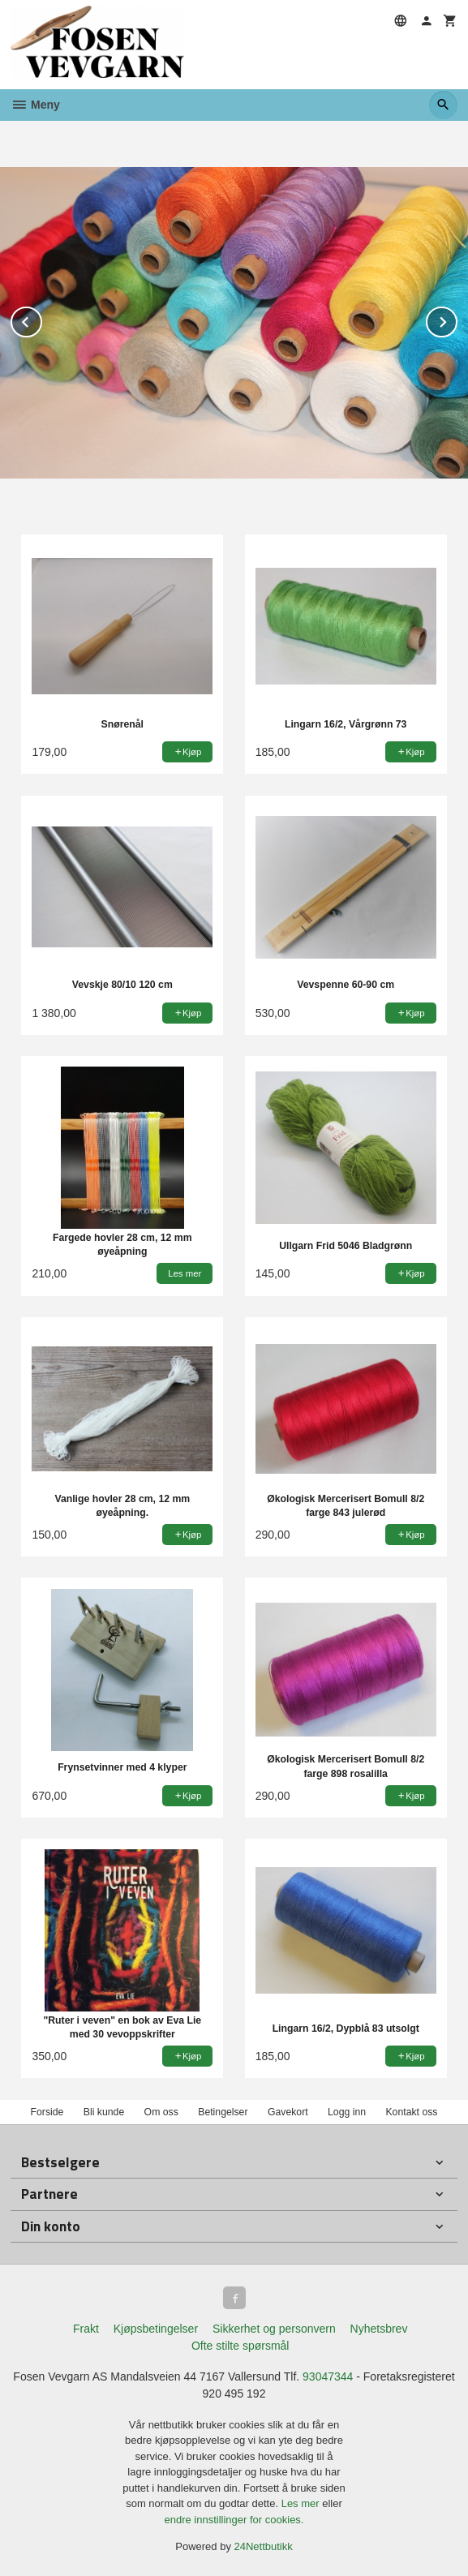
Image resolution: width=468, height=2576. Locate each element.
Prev (41, 319)
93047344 (328, 2376)
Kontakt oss (411, 2112)
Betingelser (222, 2112)
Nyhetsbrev (379, 2328)
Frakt (86, 2328)
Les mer (302, 2503)
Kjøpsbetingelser (156, 2328)
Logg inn (347, 2112)
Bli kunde (104, 2112)
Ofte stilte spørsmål (240, 2345)
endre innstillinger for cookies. (234, 2520)
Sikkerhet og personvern (274, 2328)
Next (456, 319)
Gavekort (288, 2112)
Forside (47, 2112)
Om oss (161, 2112)
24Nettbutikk (263, 2546)
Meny (35, 104)
